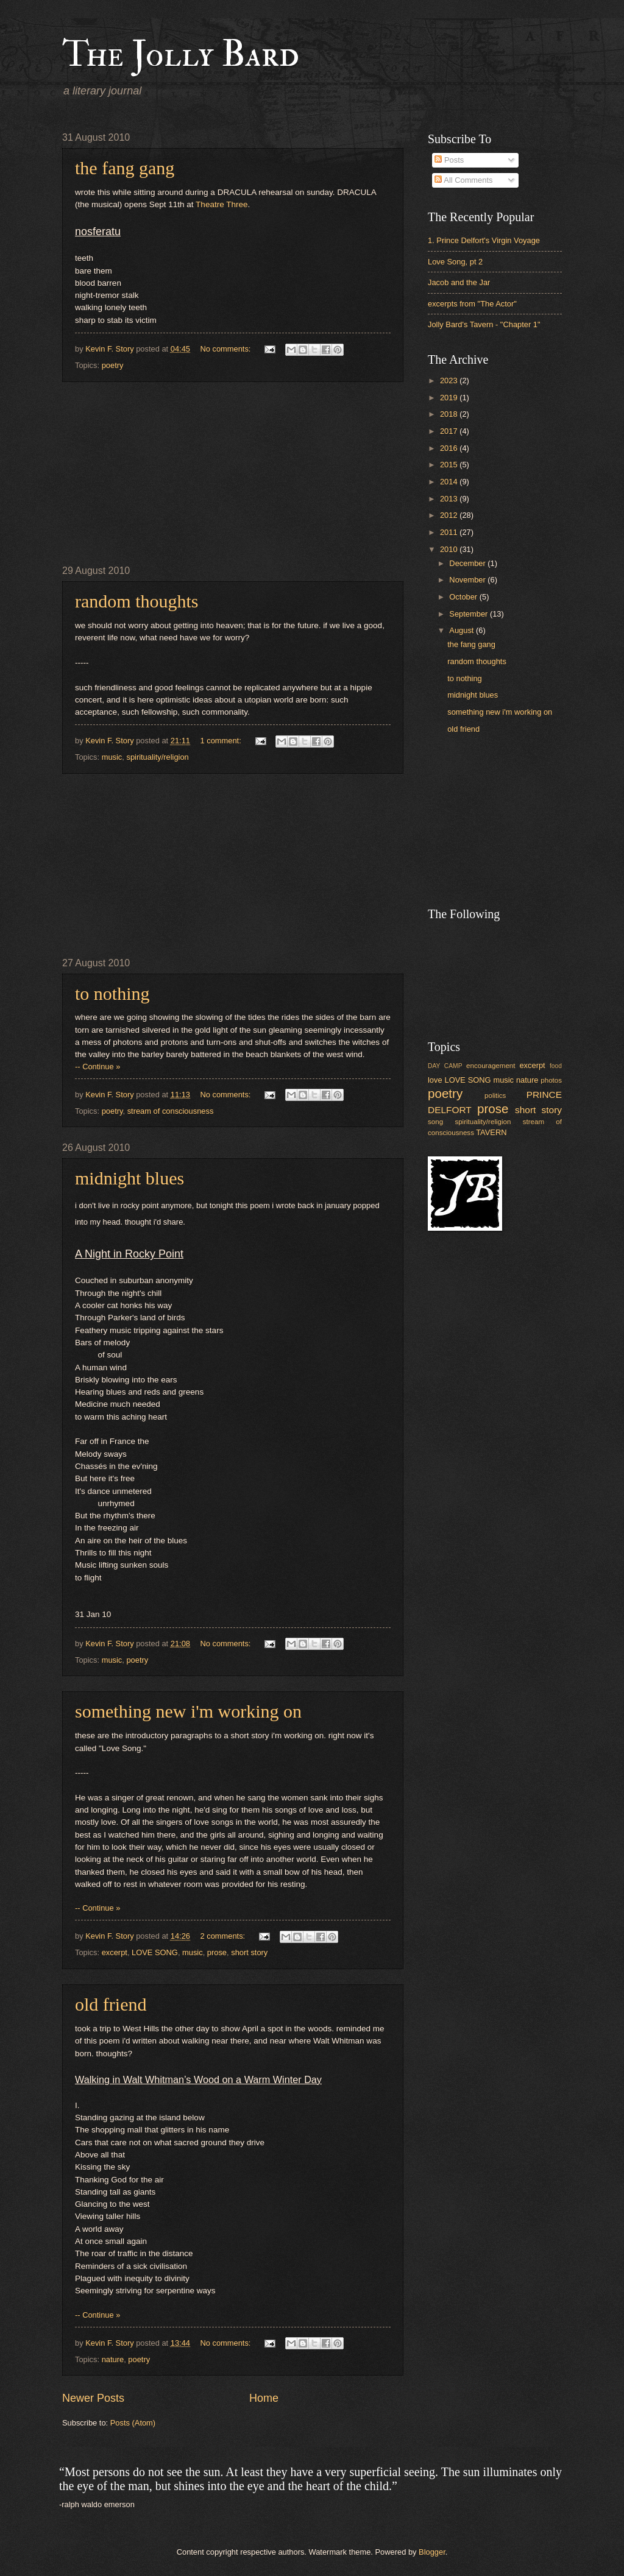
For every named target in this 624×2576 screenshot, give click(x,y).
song (435, 1121)
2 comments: (223, 1936)
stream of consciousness (170, 1111)
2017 (449, 431)
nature (113, 2359)
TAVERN (491, 1132)
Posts (449, 160)
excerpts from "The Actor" (472, 303)
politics (495, 1095)
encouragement (490, 1065)
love (435, 1080)
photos (551, 1080)
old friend (110, 2004)
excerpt (114, 1952)
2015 (449, 464)
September (469, 613)
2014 (449, 481)
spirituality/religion (157, 757)
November (468, 579)
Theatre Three (221, 204)
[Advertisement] (232, 473)
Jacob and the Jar (459, 282)
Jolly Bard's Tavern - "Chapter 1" (484, 324)
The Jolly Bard (180, 54)
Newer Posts (93, 2398)
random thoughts (137, 601)
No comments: (226, 348)
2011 (449, 532)
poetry (113, 365)
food (556, 1066)
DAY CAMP (445, 1066)
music (112, 757)
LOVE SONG (155, 1952)
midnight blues (129, 1178)
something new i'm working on (188, 1711)
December (468, 563)
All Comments (463, 180)
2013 (449, 498)
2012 (449, 515)
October (464, 596)
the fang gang (124, 168)
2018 (449, 414)
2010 (449, 549)
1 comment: (221, 740)
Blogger (432, 2552)
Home (263, 2398)
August (462, 630)
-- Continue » (97, 1066)
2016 (449, 448)
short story (249, 1952)
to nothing (112, 993)
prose (217, 1952)
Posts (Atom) (132, 2422)
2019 (449, 397)
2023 (449, 380)
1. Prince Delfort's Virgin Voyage (484, 240)
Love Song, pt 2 (455, 261)
